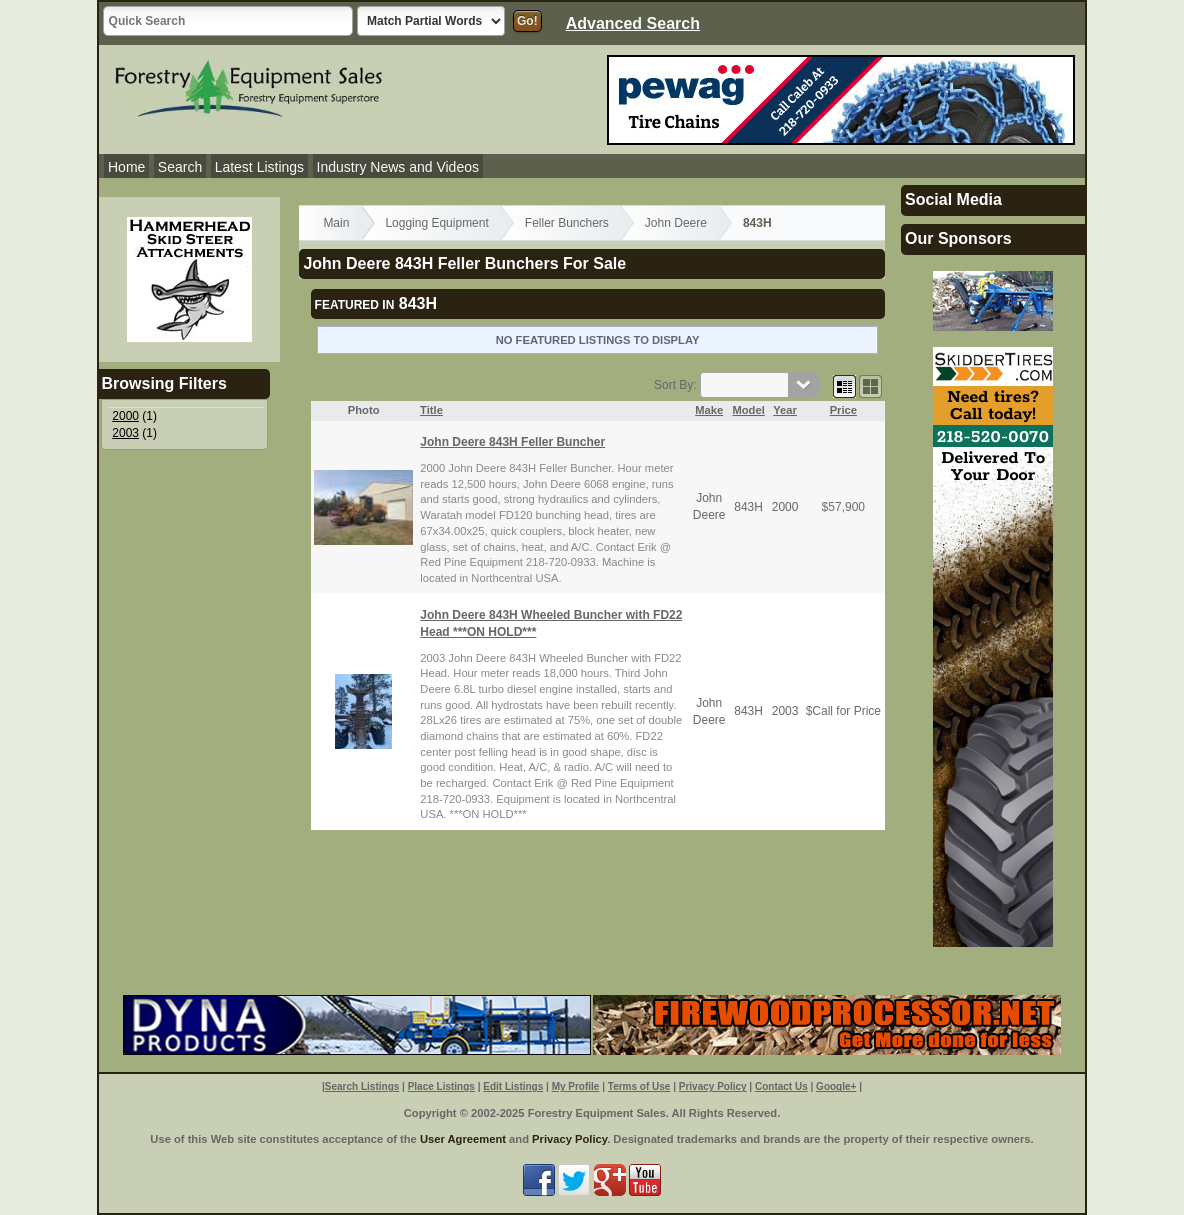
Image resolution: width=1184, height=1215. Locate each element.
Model (748, 410)
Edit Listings (513, 1086)
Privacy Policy (713, 1086)
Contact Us (781, 1086)
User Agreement (463, 1139)
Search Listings (362, 1086)
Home (126, 167)
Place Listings (441, 1086)
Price (843, 410)
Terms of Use (639, 1086)
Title (431, 410)
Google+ (836, 1086)
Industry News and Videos (398, 167)
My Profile (576, 1086)
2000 (125, 416)
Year (785, 410)
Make (709, 410)
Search (180, 167)
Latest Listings (260, 167)
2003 (125, 433)
